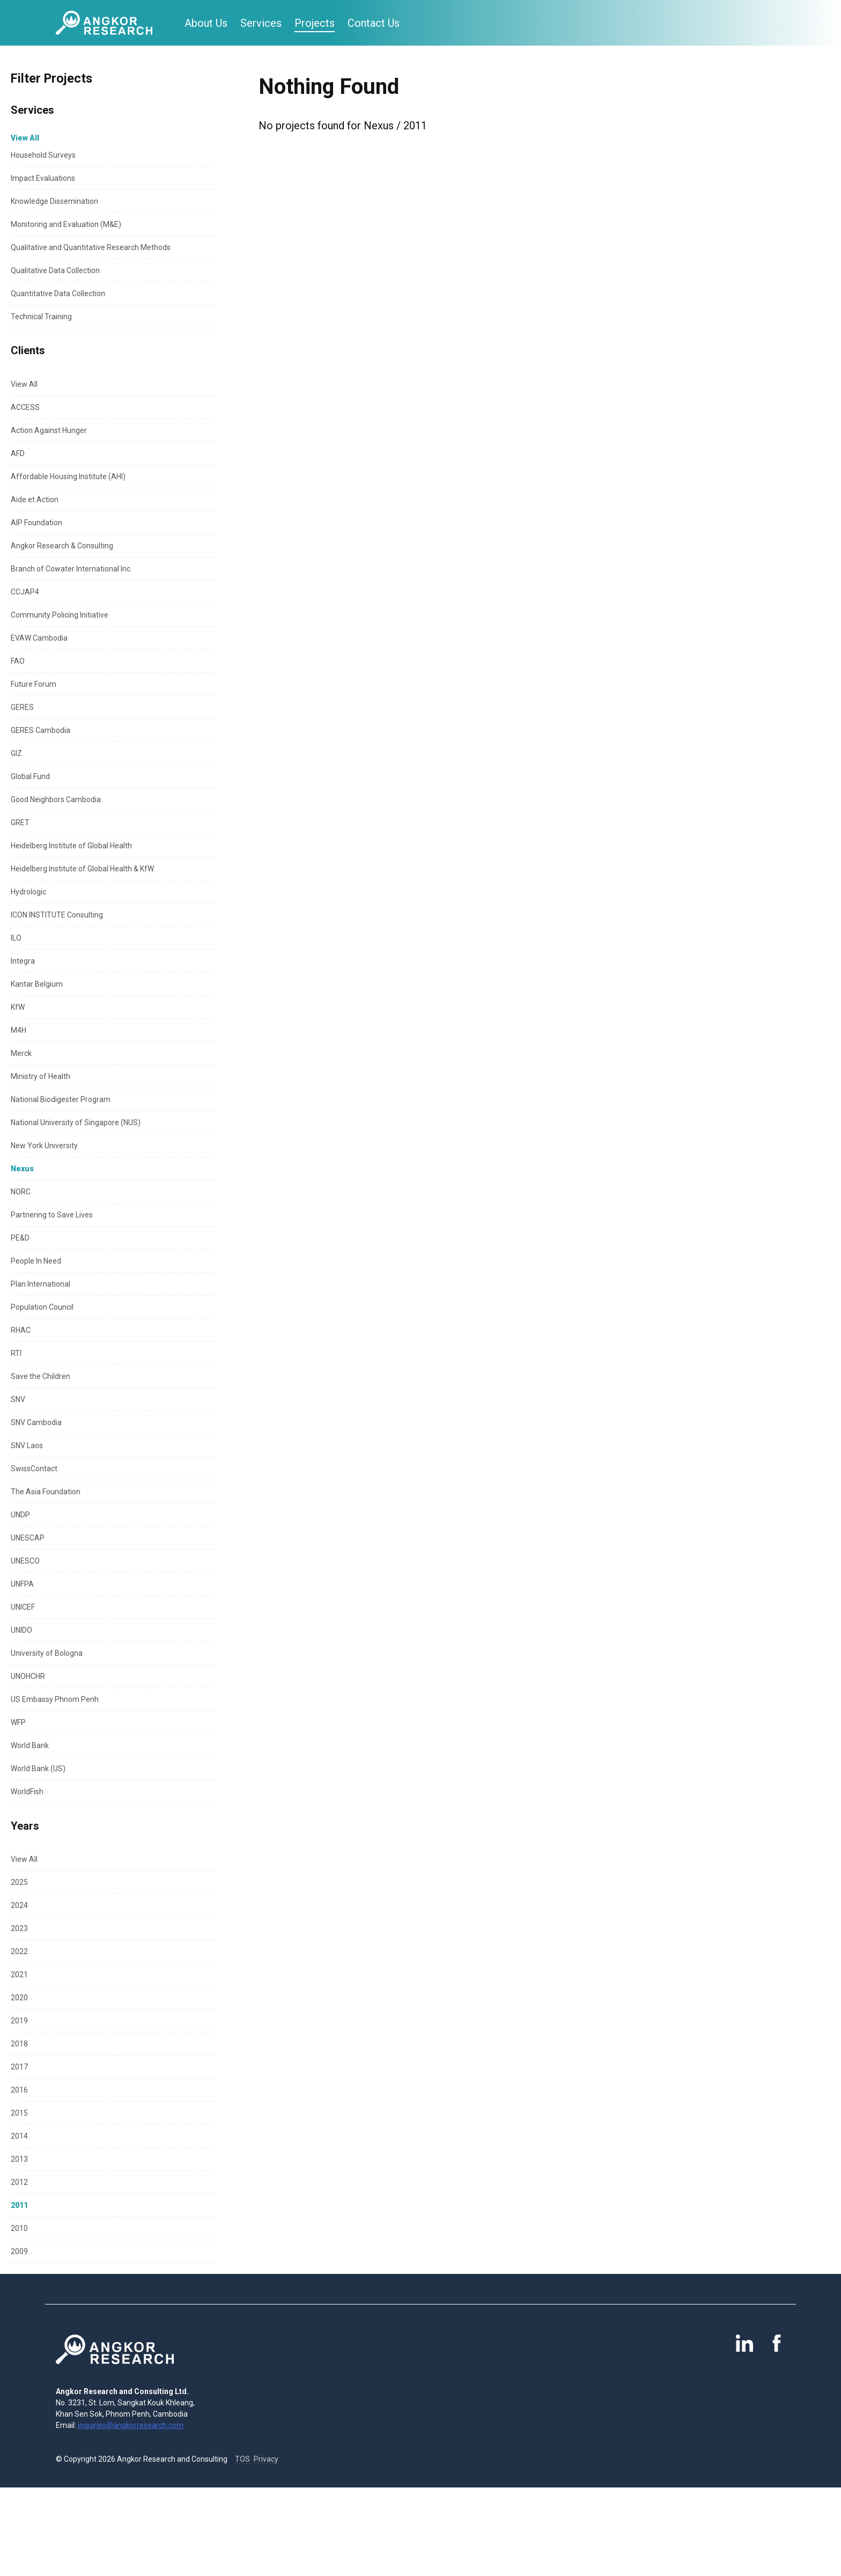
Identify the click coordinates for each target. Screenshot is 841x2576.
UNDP (20, 1514)
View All (24, 384)
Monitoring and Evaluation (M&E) (66, 224)
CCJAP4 (25, 592)
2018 (19, 2043)
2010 (19, 2228)
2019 (19, 2020)
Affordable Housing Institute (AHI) (68, 476)
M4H (18, 1030)
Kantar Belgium (37, 984)
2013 (19, 2159)
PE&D (20, 1238)
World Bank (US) (38, 1768)
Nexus (22, 1168)
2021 (19, 1974)
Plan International (40, 1284)
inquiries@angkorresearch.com (130, 2425)
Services (261, 23)
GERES (22, 707)
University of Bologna (47, 1653)
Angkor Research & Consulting (62, 545)
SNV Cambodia (36, 1422)
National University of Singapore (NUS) (76, 1122)
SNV (18, 1399)
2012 (19, 2182)
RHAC (21, 1330)
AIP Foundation (36, 522)
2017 (19, 2067)
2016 (19, 2090)
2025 (19, 1882)
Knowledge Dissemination (54, 201)
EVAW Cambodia (39, 638)
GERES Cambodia (40, 730)
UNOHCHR (28, 1676)
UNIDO (21, 1630)
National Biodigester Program (60, 1099)
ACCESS (25, 407)
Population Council (42, 1307)
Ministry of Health (40, 1076)
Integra (23, 961)
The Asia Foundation (45, 1491)
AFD (18, 453)
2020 (19, 1997)
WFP (18, 1722)
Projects (314, 23)
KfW (18, 1007)
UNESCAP (28, 1537)
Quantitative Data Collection (58, 293)
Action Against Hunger (49, 430)
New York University (44, 1145)
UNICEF (23, 1607)
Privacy (266, 2459)
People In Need (36, 1261)
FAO (18, 661)
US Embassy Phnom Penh (55, 1699)
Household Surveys (43, 155)
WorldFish (27, 1791)
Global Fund (30, 776)
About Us (206, 23)
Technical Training (41, 316)
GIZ (16, 753)
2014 (19, 2136)
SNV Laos (27, 1445)
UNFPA (22, 1584)
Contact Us (374, 23)
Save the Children (40, 1376)
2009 (19, 2251)
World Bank (30, 1745)
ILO (16, 938)
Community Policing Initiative (59, 615)
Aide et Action (34, 499)
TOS (242, 2459)
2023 (19, 1928)
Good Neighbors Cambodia (56, 799)
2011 (19, 2205)
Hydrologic (28, 891)
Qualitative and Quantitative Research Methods (91, 247)
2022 (19, 1951)
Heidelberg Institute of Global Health (71, 845)
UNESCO (25, 1561)
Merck (21, 1053)
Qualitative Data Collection (55, 270)
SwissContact (34, 1468)
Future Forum (33, 684)
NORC (21, 1191)
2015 (19, 2113)
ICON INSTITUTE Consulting (57, 915)
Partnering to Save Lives (52, 1214)
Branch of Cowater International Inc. (71, 568)
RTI (16, 1353)
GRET (20, 822)
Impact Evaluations (43, 178)
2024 (19, 1905)
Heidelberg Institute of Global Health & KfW (82, 868)
